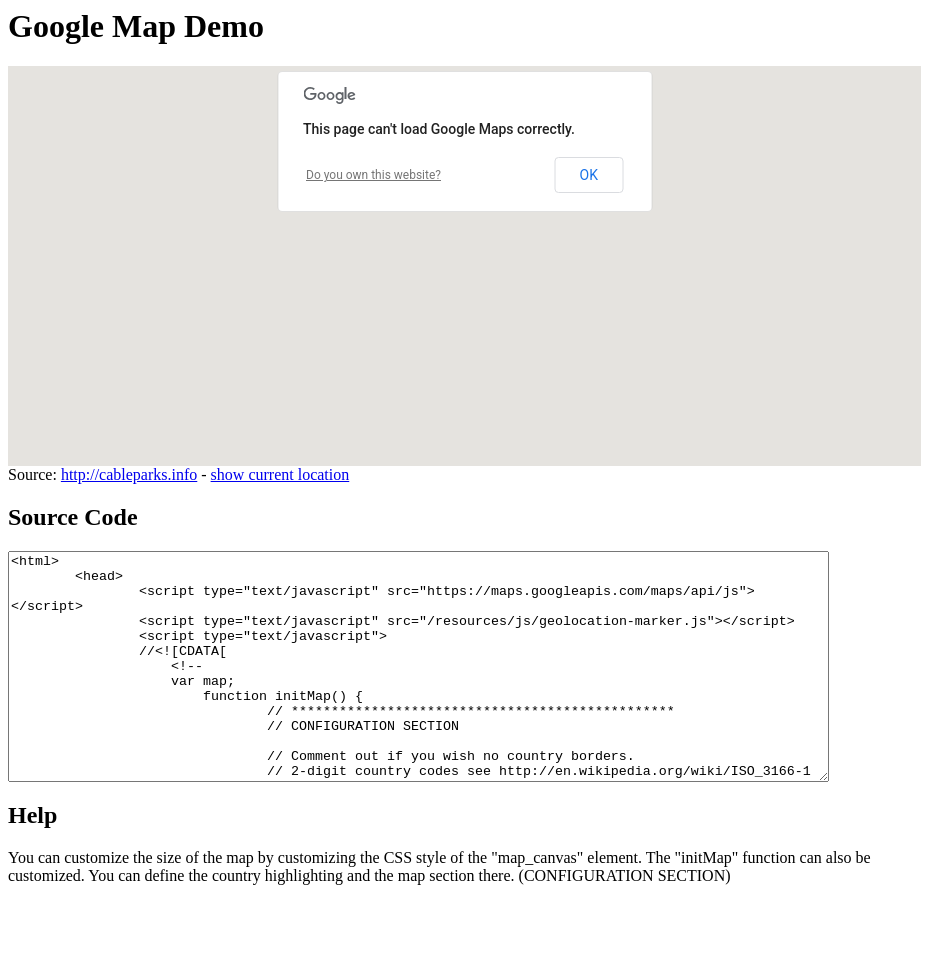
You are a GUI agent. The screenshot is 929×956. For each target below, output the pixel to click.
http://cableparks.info (129, 474)
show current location (280, 474)
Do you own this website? (373, 175)
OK (589, 175)
